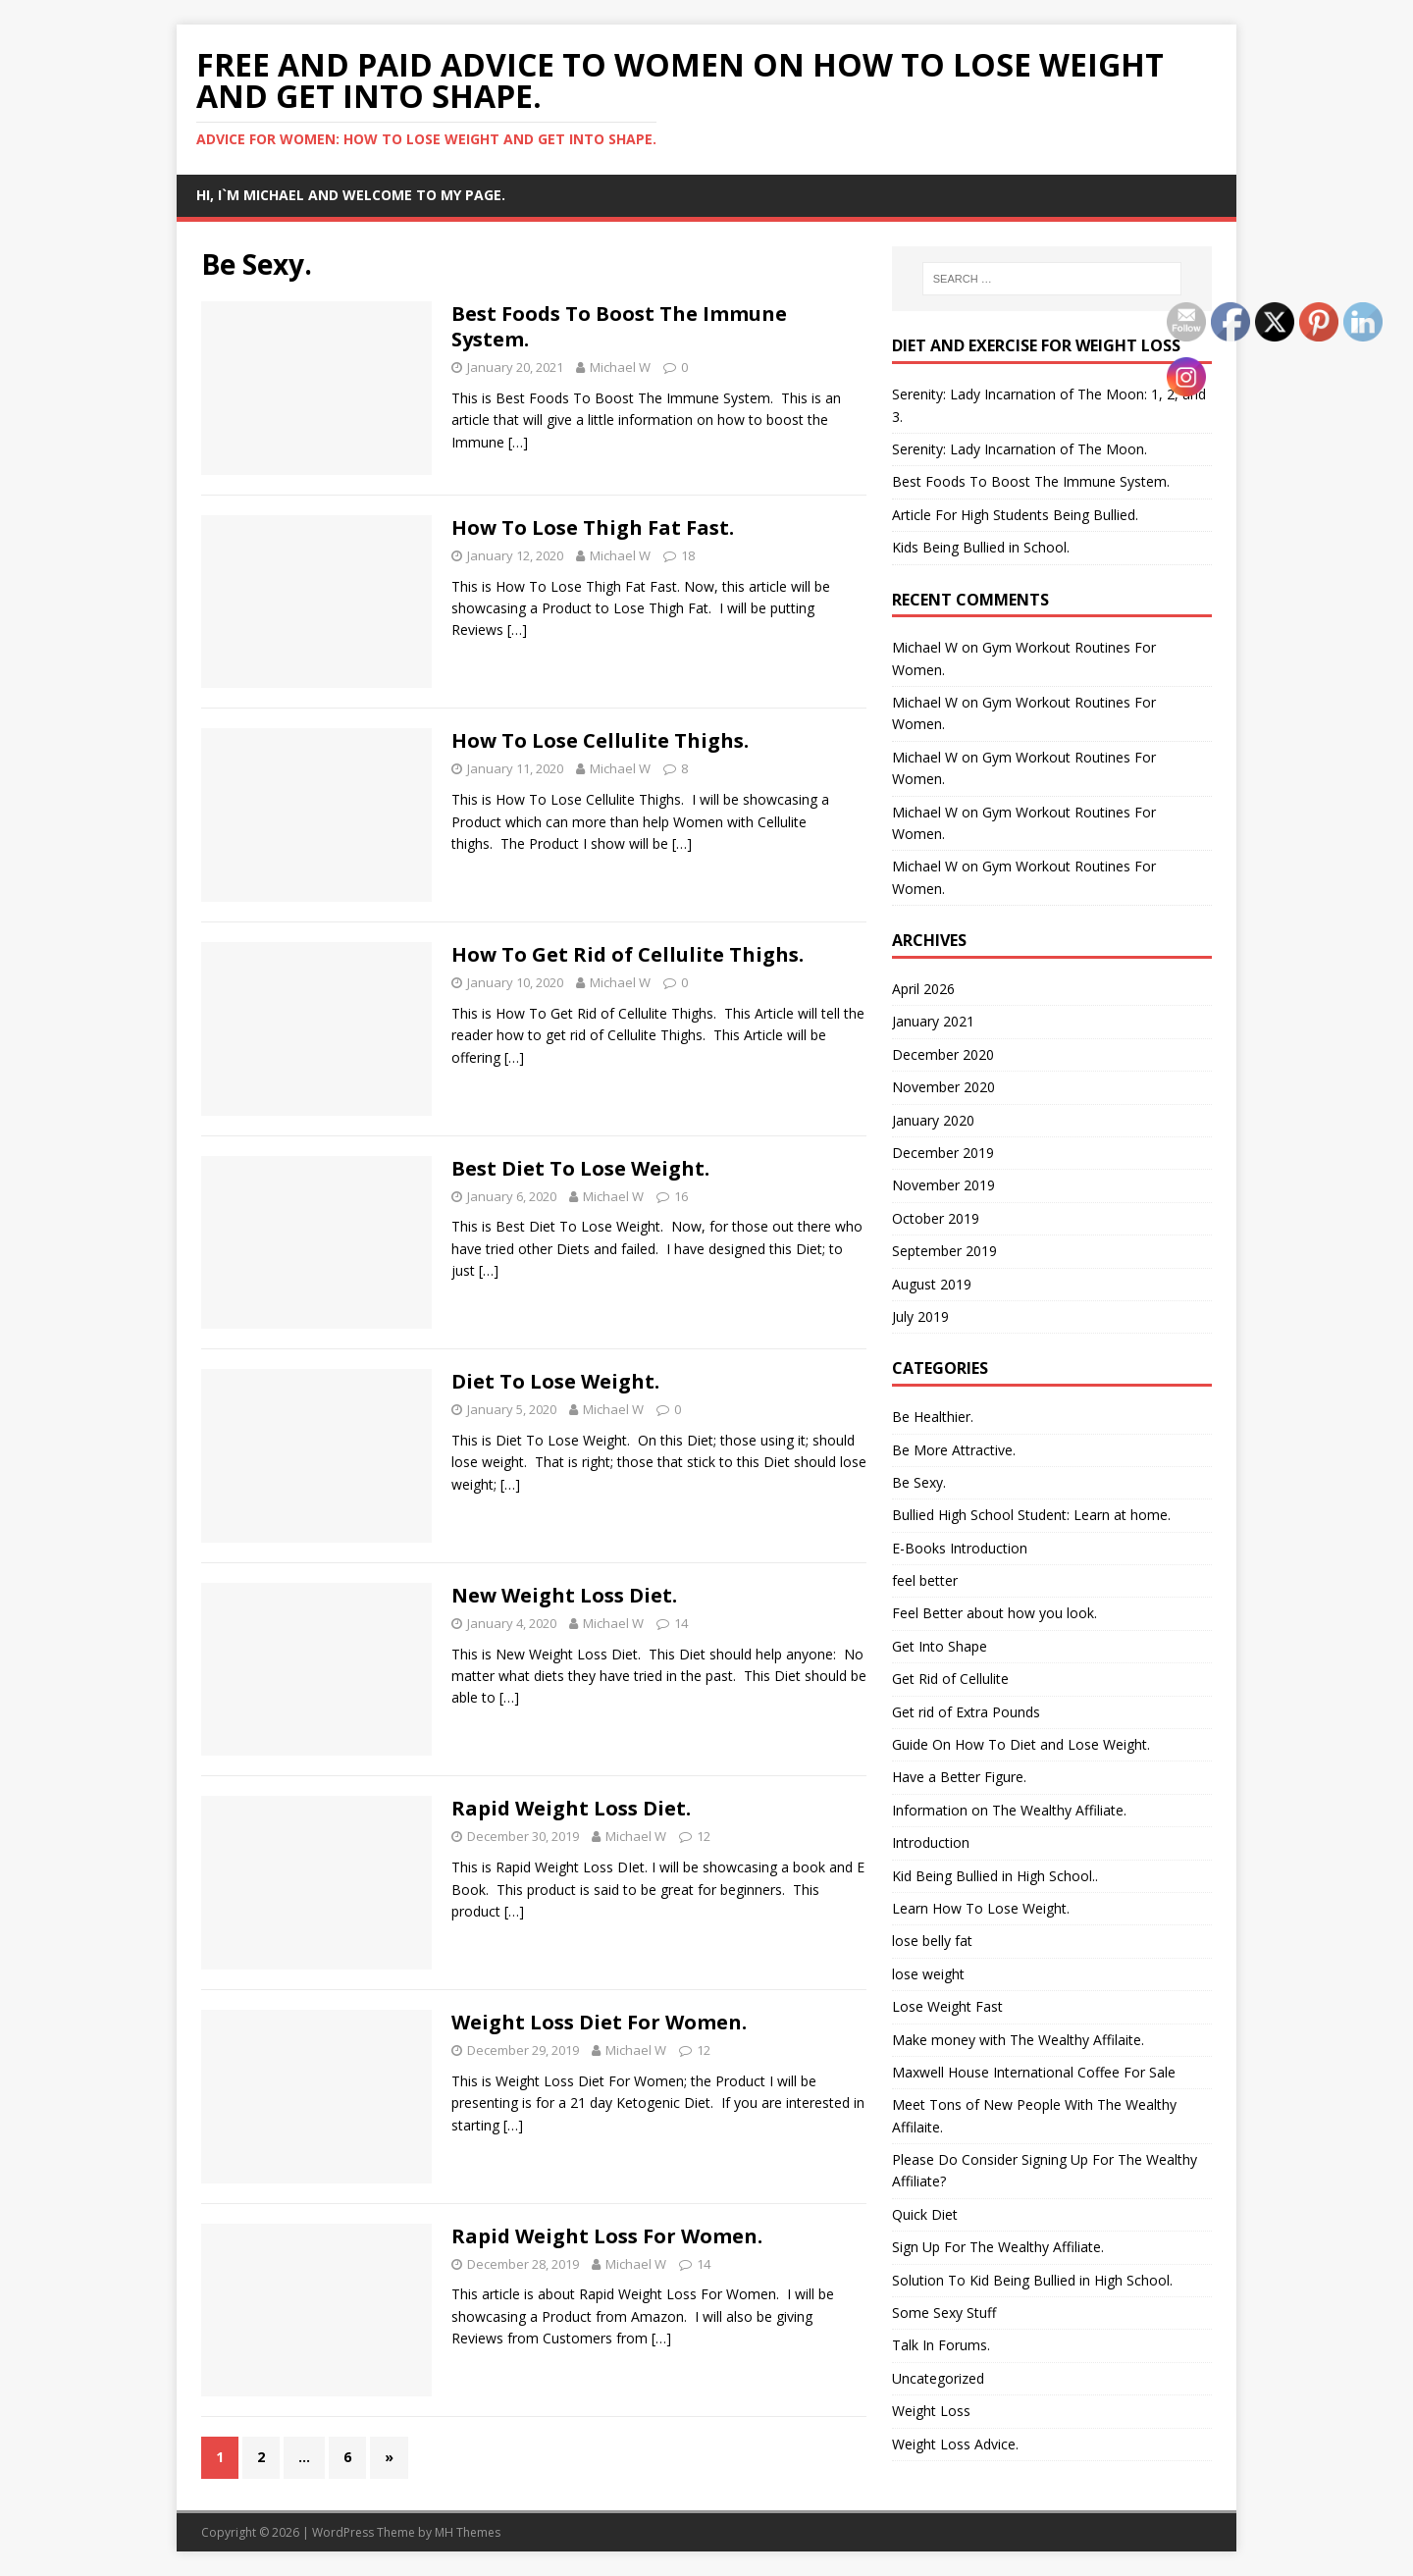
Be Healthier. (932, 1416)
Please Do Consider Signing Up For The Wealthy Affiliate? (1044, 2170)
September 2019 (944, 1250)
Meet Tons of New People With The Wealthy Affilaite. (1034, 2115)
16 (681, 1196)
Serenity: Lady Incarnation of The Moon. (1019, 449)
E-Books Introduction (959, 1548)
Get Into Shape (939, 1646)
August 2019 (931, 1284)
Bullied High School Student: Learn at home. (1031, 1514)
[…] (518, 442)
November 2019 (943, 1185)
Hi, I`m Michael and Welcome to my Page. (350, 194)
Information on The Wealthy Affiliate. (1009, 1810)
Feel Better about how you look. (994, 1612)
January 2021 (933, 1021)
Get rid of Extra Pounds (966, 1712)
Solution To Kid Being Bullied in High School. (1032, 2280)
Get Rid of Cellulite (950, 1678)
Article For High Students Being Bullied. (1015, 514)
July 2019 (920, 1316)
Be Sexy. (919, 1482)
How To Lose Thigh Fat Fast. (592, 527)
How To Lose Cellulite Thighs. (600, 740)
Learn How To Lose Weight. (981, 1908)
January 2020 (933, 1120)
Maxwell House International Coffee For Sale (1034, 2072)
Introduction (930, 1842)
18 (688, 555)
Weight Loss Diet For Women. (599, 2022)
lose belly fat (932, 1940)
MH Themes (467, 2532)
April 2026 (923, 988)
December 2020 (943, 1054)
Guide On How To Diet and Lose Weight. (1021, 1744)
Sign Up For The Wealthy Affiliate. (998, 2246)
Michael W (620, 367)
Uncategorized (938, 2378)
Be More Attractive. (954, 1450)
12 (703, 1836)
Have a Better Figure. (959, 1776)
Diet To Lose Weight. (555, 1381)
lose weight (928, 1974)
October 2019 (935, 1218)
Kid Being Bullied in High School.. (995, 1875)
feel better (925, 1580)
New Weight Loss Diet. (564, 1595)
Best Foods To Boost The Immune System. (619, 326)
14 (681, 1623)
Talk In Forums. (941, 2345)
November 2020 (943, 1087)
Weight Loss (931, 2410)
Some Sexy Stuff (944, 2312)
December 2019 (943, 1152)
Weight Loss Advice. (955, 2444)
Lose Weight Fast (947, 2006)
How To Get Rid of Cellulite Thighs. (627, 954)
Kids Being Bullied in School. (981, 547)
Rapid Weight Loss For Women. (606, 2236)
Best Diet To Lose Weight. (580, 1168)
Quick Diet (925, 2214)
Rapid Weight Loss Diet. (571, 1808)
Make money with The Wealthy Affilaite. (1018, 2039)
